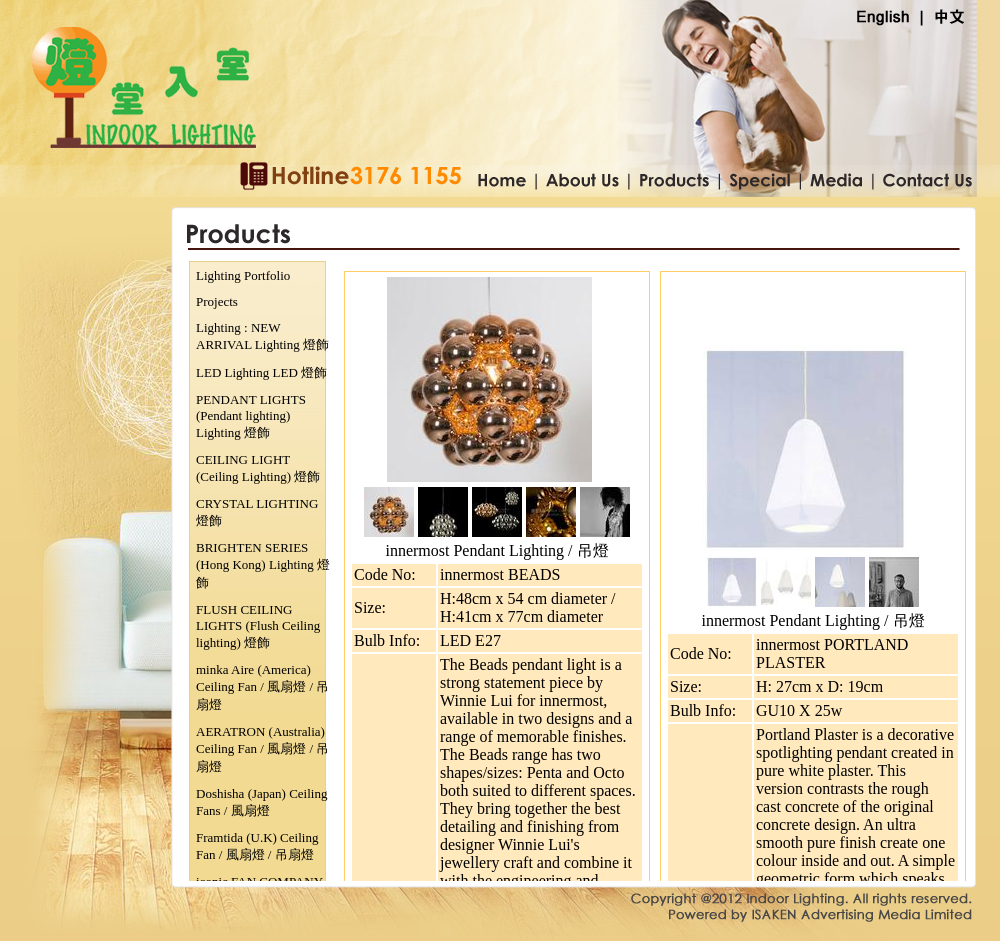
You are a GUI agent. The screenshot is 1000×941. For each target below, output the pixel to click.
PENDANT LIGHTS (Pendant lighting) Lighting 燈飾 (251, 416)
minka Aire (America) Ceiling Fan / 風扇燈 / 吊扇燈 (262, 687)
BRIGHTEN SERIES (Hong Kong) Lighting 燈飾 (263, 565)
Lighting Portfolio (243, 275)
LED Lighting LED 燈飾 (261, 372)
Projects (217, 301)
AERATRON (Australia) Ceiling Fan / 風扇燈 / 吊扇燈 (262, 749)
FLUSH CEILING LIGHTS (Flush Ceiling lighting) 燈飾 (258, 626)
